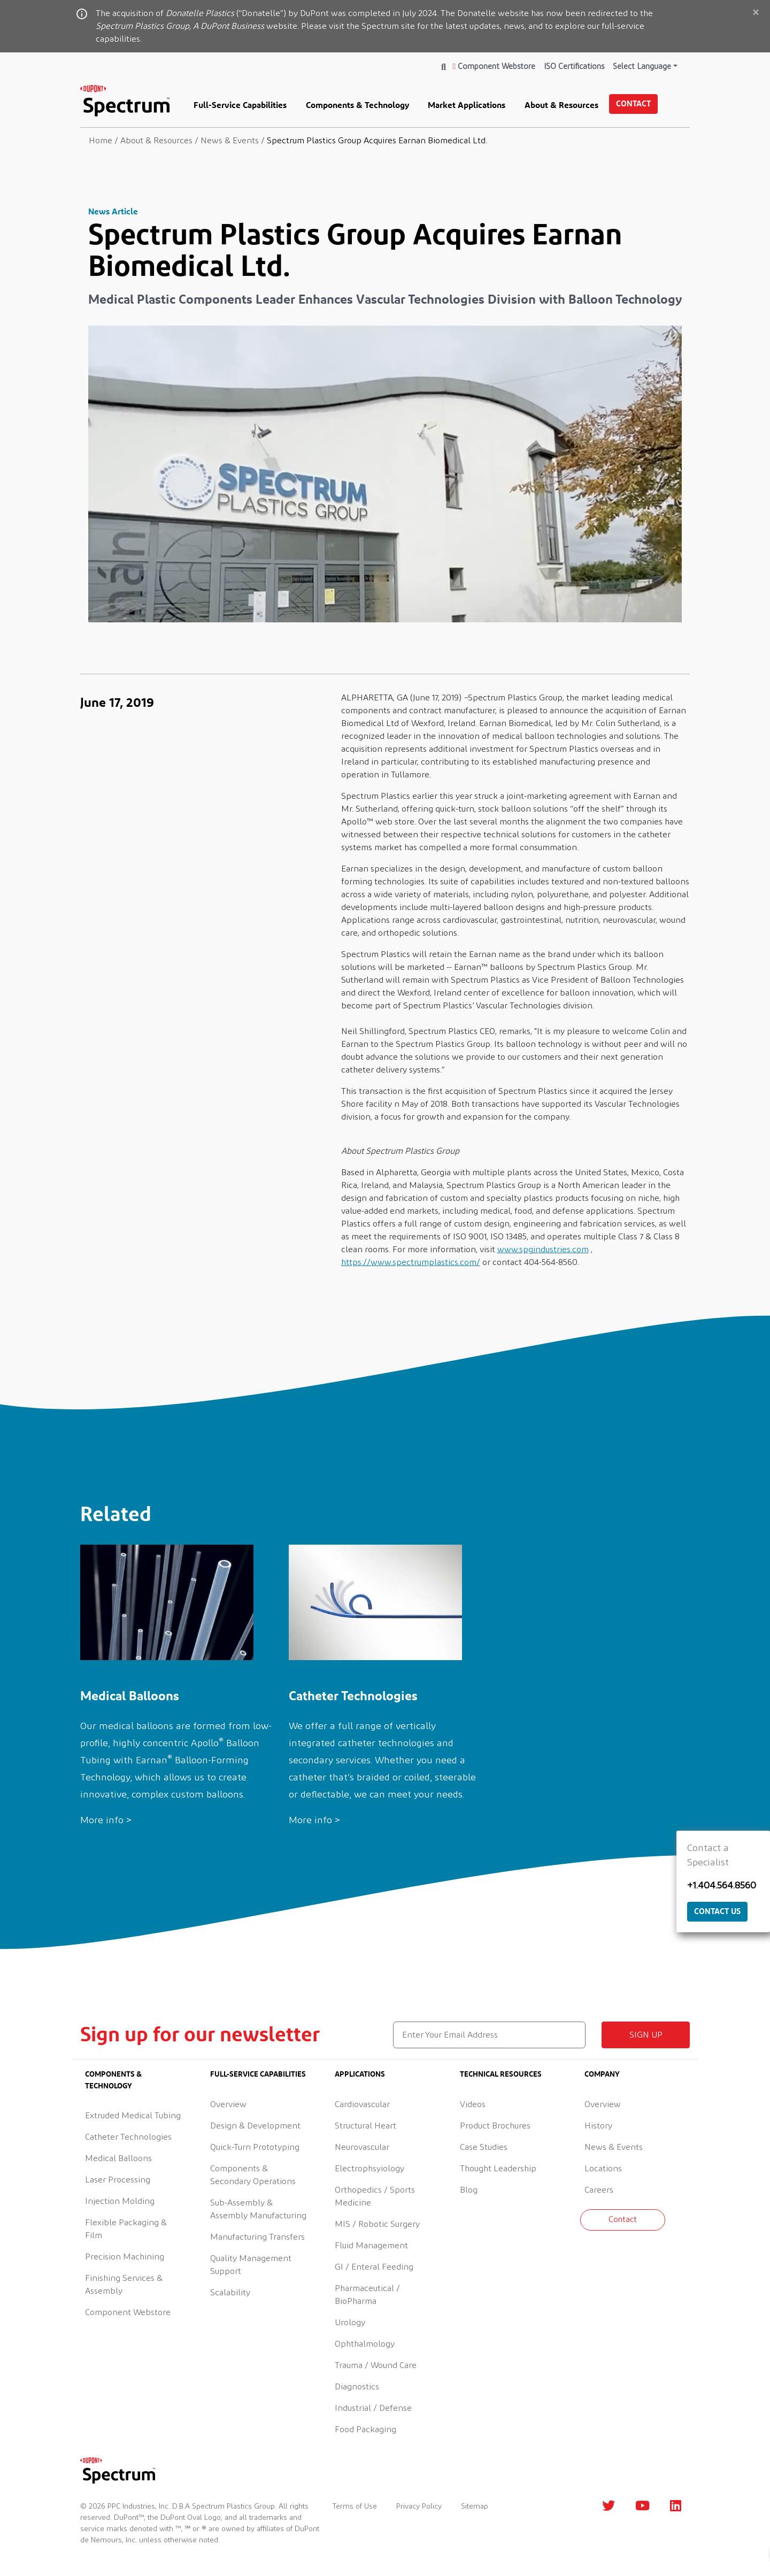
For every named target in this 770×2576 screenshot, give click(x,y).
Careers (598, 2190)
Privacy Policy (419, 2506)
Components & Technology (357, 104)
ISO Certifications (574, 67)
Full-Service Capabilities (240, 104)
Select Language (642, 67)
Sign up (646, 2035)
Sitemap (474, 2506)
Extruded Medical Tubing (133, 2115)
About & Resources (561, 104)
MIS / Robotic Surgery (377, 2224)
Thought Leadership (498, 2168)
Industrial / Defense (373, 2408)
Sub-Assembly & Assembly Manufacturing (258, 2209)
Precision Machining (124, 2257)
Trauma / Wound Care (376, 2365)
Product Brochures (495, 2126)
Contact (633, 103)
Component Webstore (494, 67)
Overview (228, 2104)
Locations (603, 2168)
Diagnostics (357, 2386)
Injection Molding (120, 2201)
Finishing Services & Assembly (124, 2284)
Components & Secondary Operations (253, 2175)
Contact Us (717, 1911)
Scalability (230, 2292)
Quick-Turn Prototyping (254, 2147)
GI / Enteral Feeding (374, 2267)
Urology (350, 2322)
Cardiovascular (362, 2104)
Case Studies (483, 2147)
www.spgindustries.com (543, 1249)
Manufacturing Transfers (257, 2237)
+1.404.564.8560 (721, 1886)
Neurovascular (362, 2147)
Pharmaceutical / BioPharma (367, 2294)
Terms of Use (355, 2506)
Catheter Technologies (128, 2137)
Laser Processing (117, 2180)
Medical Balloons (118, 2158)
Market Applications (466, 104)
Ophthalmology (365, 2344)
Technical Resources (501, 2073)
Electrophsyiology (369, 2168)
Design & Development (255, 2126)
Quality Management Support (250, 2265)
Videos (473, 2104)
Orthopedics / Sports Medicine (375, 2196)
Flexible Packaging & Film (126, 2229)
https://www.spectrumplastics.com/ (410, 1262)
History (598, 2126)
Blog (469, 2190)
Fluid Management (371, 2245)
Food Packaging (365, 2429)
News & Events (613, 2147)
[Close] (755, 13)
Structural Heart (365, 2126)
